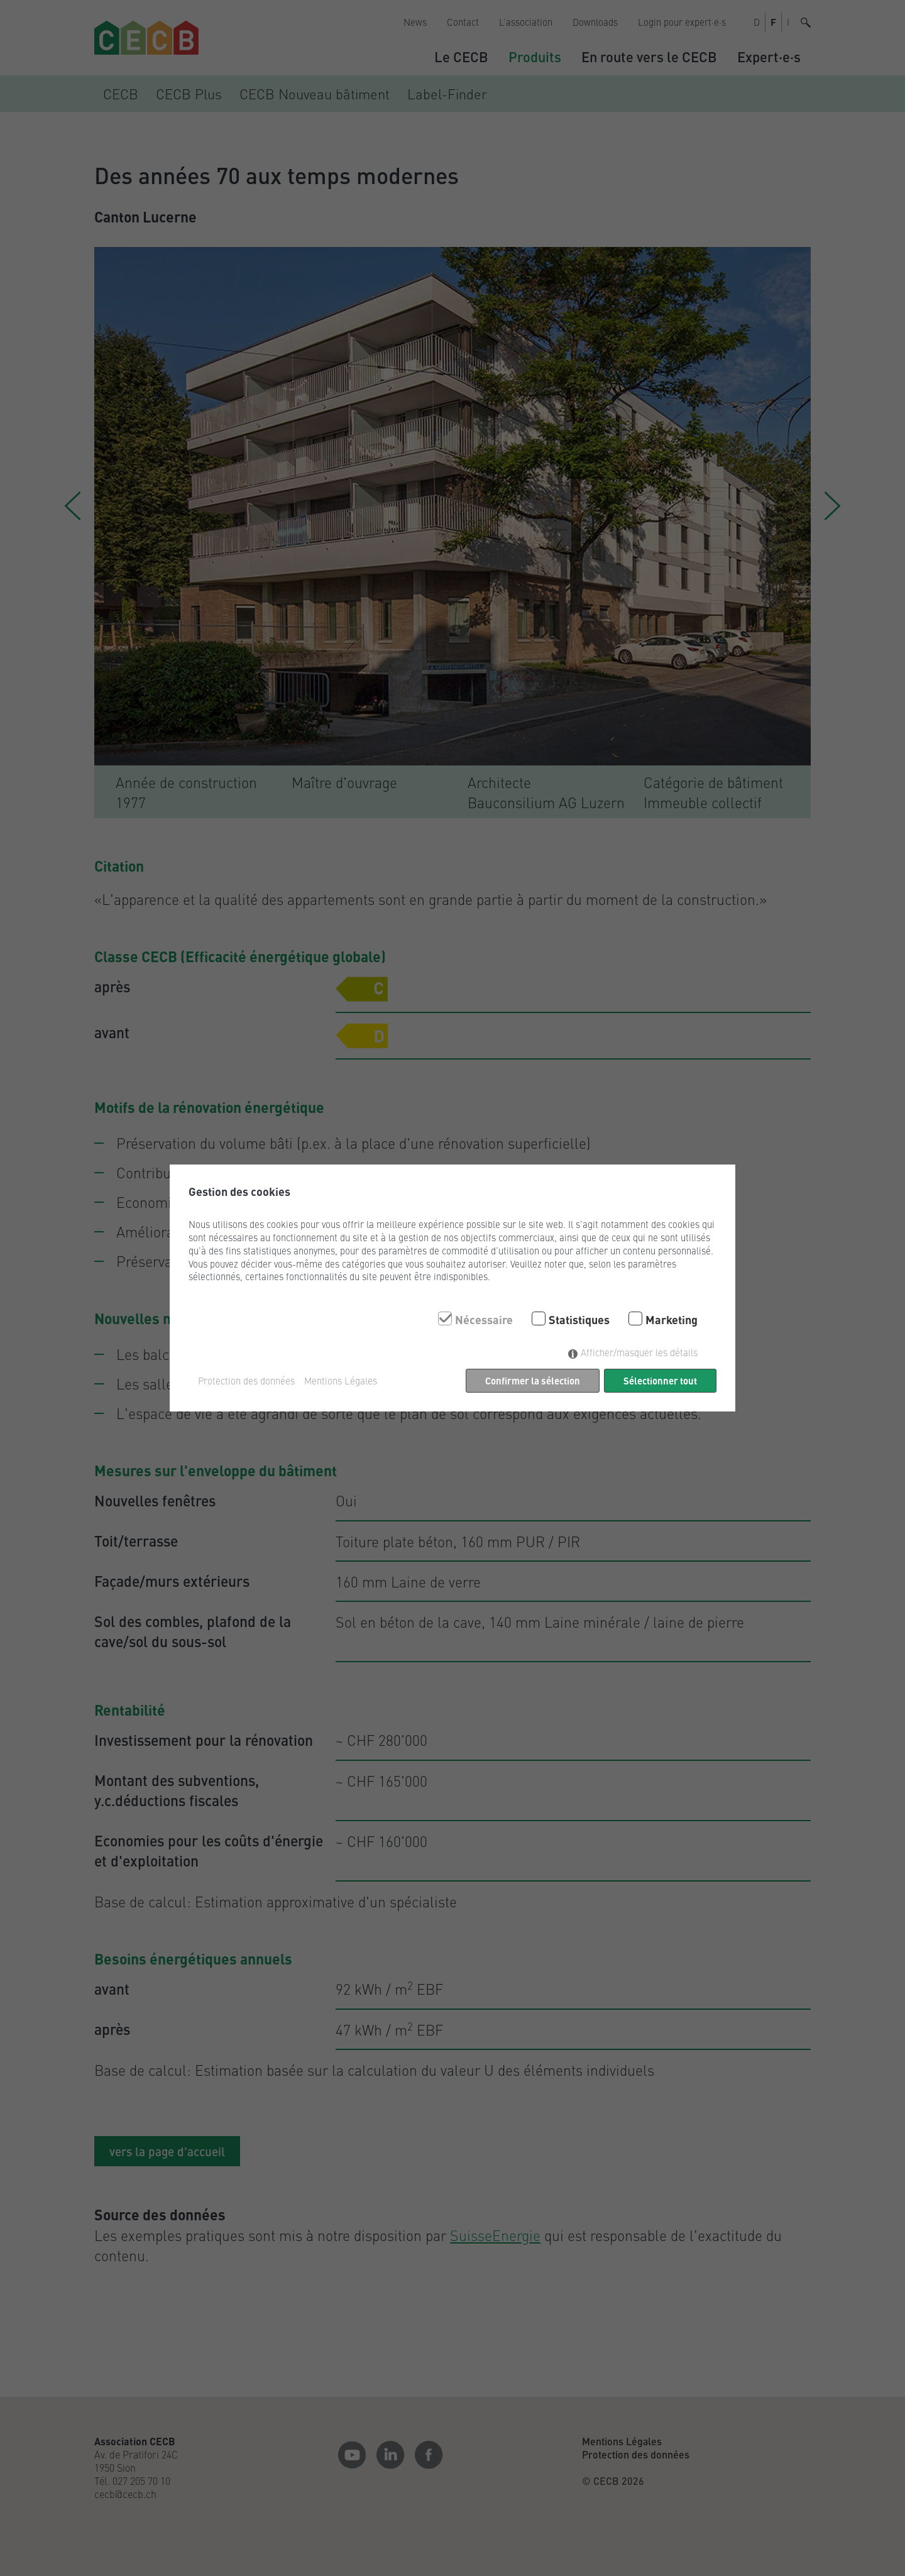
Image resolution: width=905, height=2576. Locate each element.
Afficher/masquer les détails (639, 1352)
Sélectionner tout (660, 1380)
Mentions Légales (340, 1380)
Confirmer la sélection (532, 1380)
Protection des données (246, 1380)
